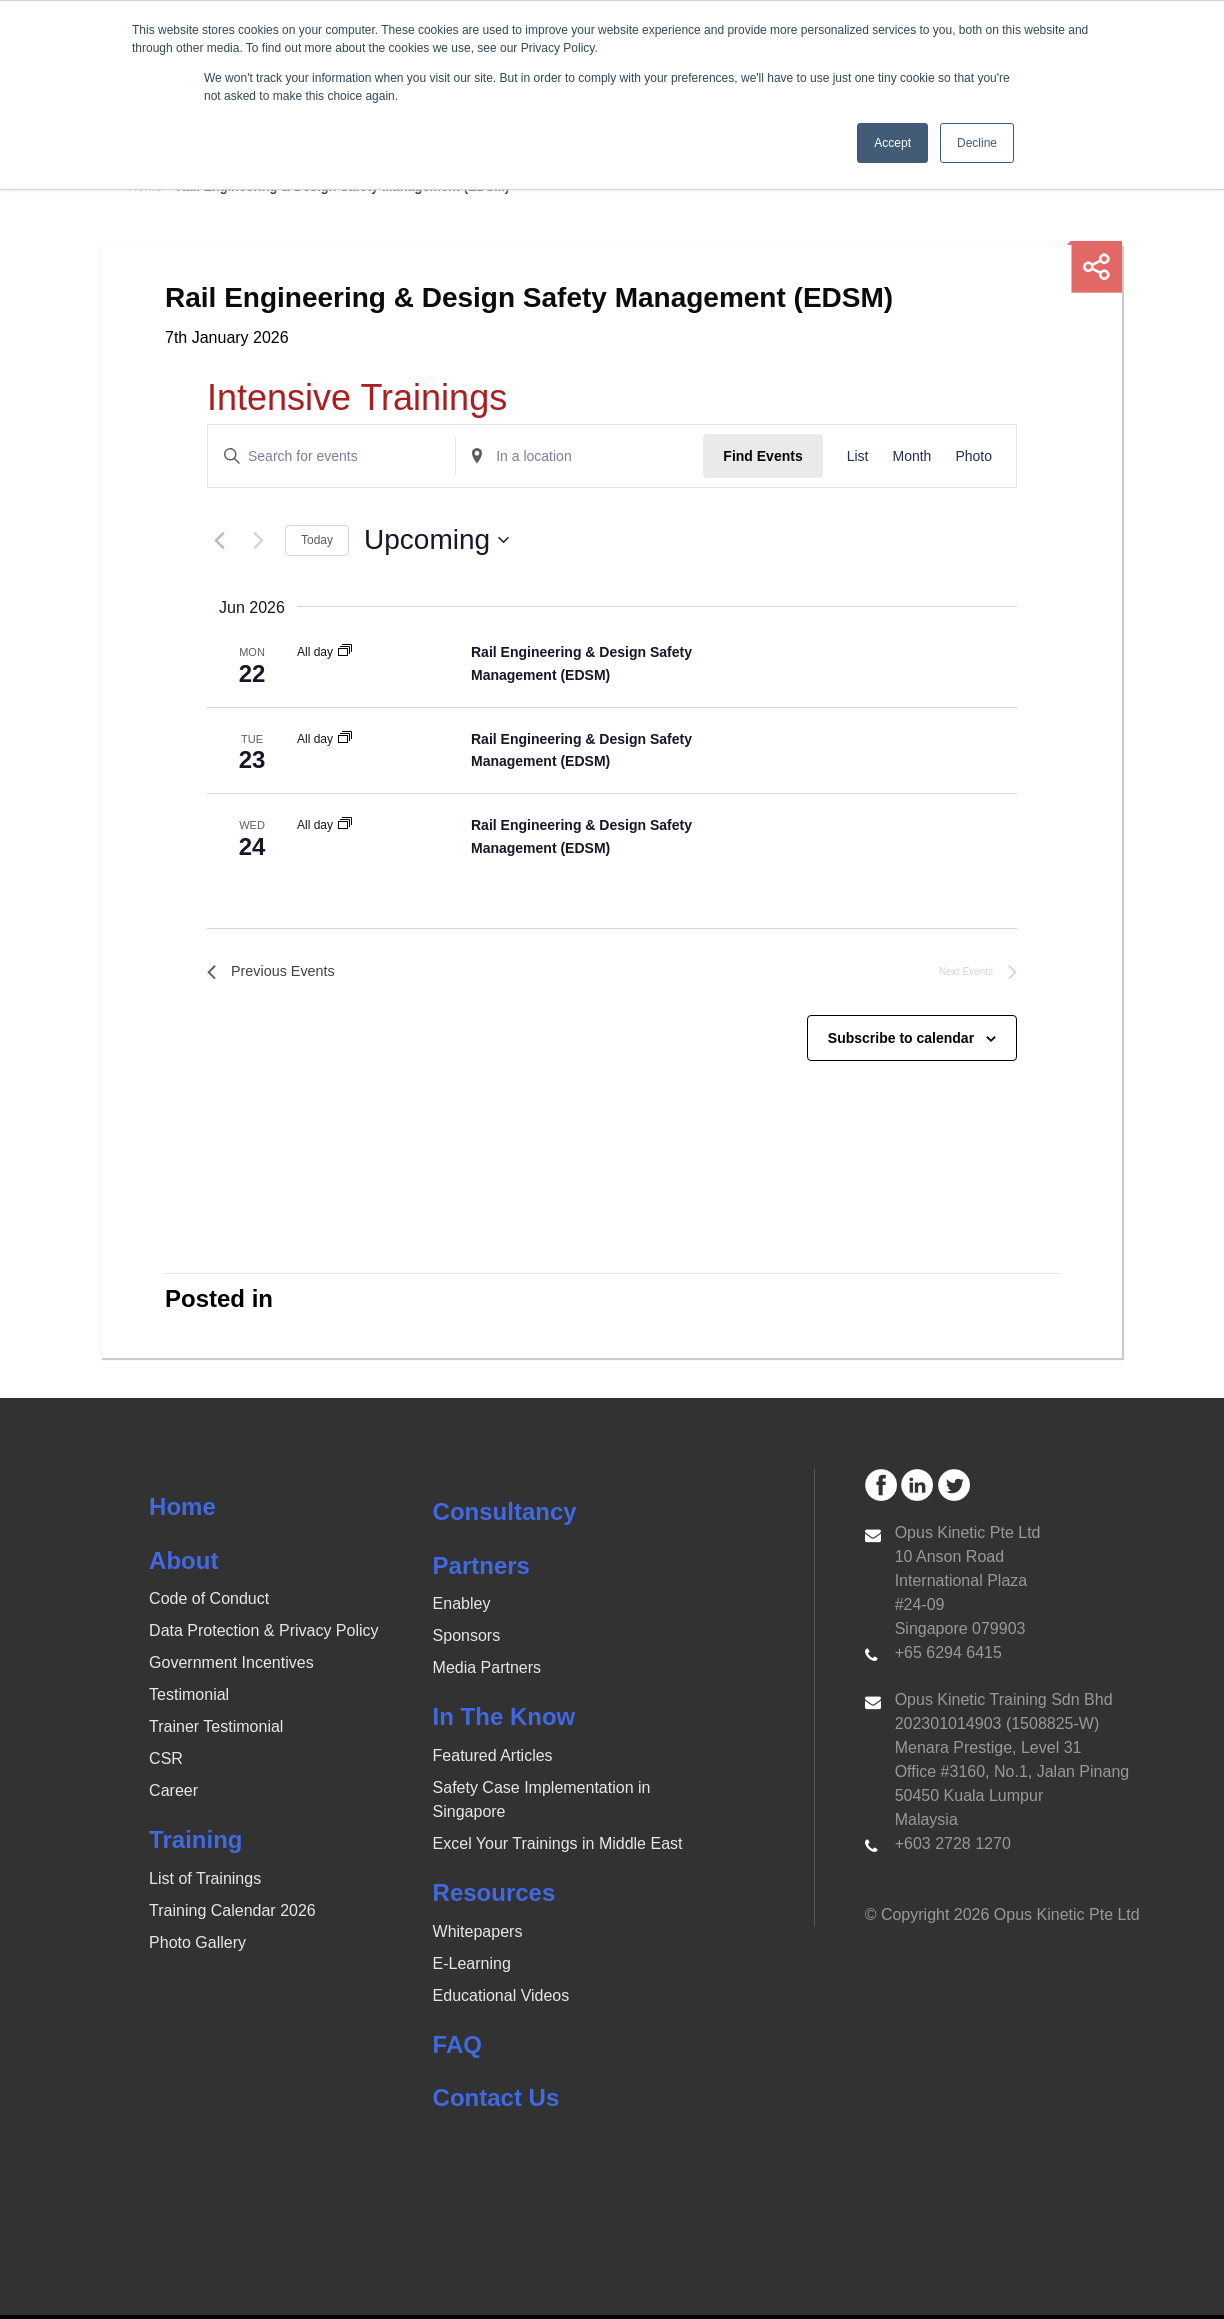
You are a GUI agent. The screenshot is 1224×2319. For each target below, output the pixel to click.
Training (195, 1844)
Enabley (462, 1608)
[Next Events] (258, 540)
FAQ (457, 2048)
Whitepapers (478, 1935)
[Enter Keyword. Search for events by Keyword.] (331, 456)
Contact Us (496, 2101)
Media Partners (487, 1672)
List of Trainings (205, 1882)
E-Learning (472, 1967)
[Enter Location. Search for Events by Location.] (579, 456)
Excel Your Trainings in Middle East (558, 1847)
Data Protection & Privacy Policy (263, 1635)
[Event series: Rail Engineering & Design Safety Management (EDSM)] (345, 652)
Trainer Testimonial (216, 1731)
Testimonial (189, 1699)
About (183, 1564)
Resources (494, 1896)
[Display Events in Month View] (911, 456)
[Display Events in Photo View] (973, 456)
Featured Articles (493, 1759)
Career (173, 1795)
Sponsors (467, 1640)
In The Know (504, 1721)
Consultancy (505, 1515)
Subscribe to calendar (901, 1042)
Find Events (762, 456)
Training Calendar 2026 (232, 1914)
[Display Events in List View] (858, 456)
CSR (166, 1763)
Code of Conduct (209, 1603)
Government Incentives (231, 1667)
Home (182, 1510)
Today (317, 540)
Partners (481, 1569)
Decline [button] (977, 143)
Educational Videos (501, 1999)
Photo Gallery (197, 1946)
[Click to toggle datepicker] (436, 540)
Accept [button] (892, 143)
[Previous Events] (219, 540)
